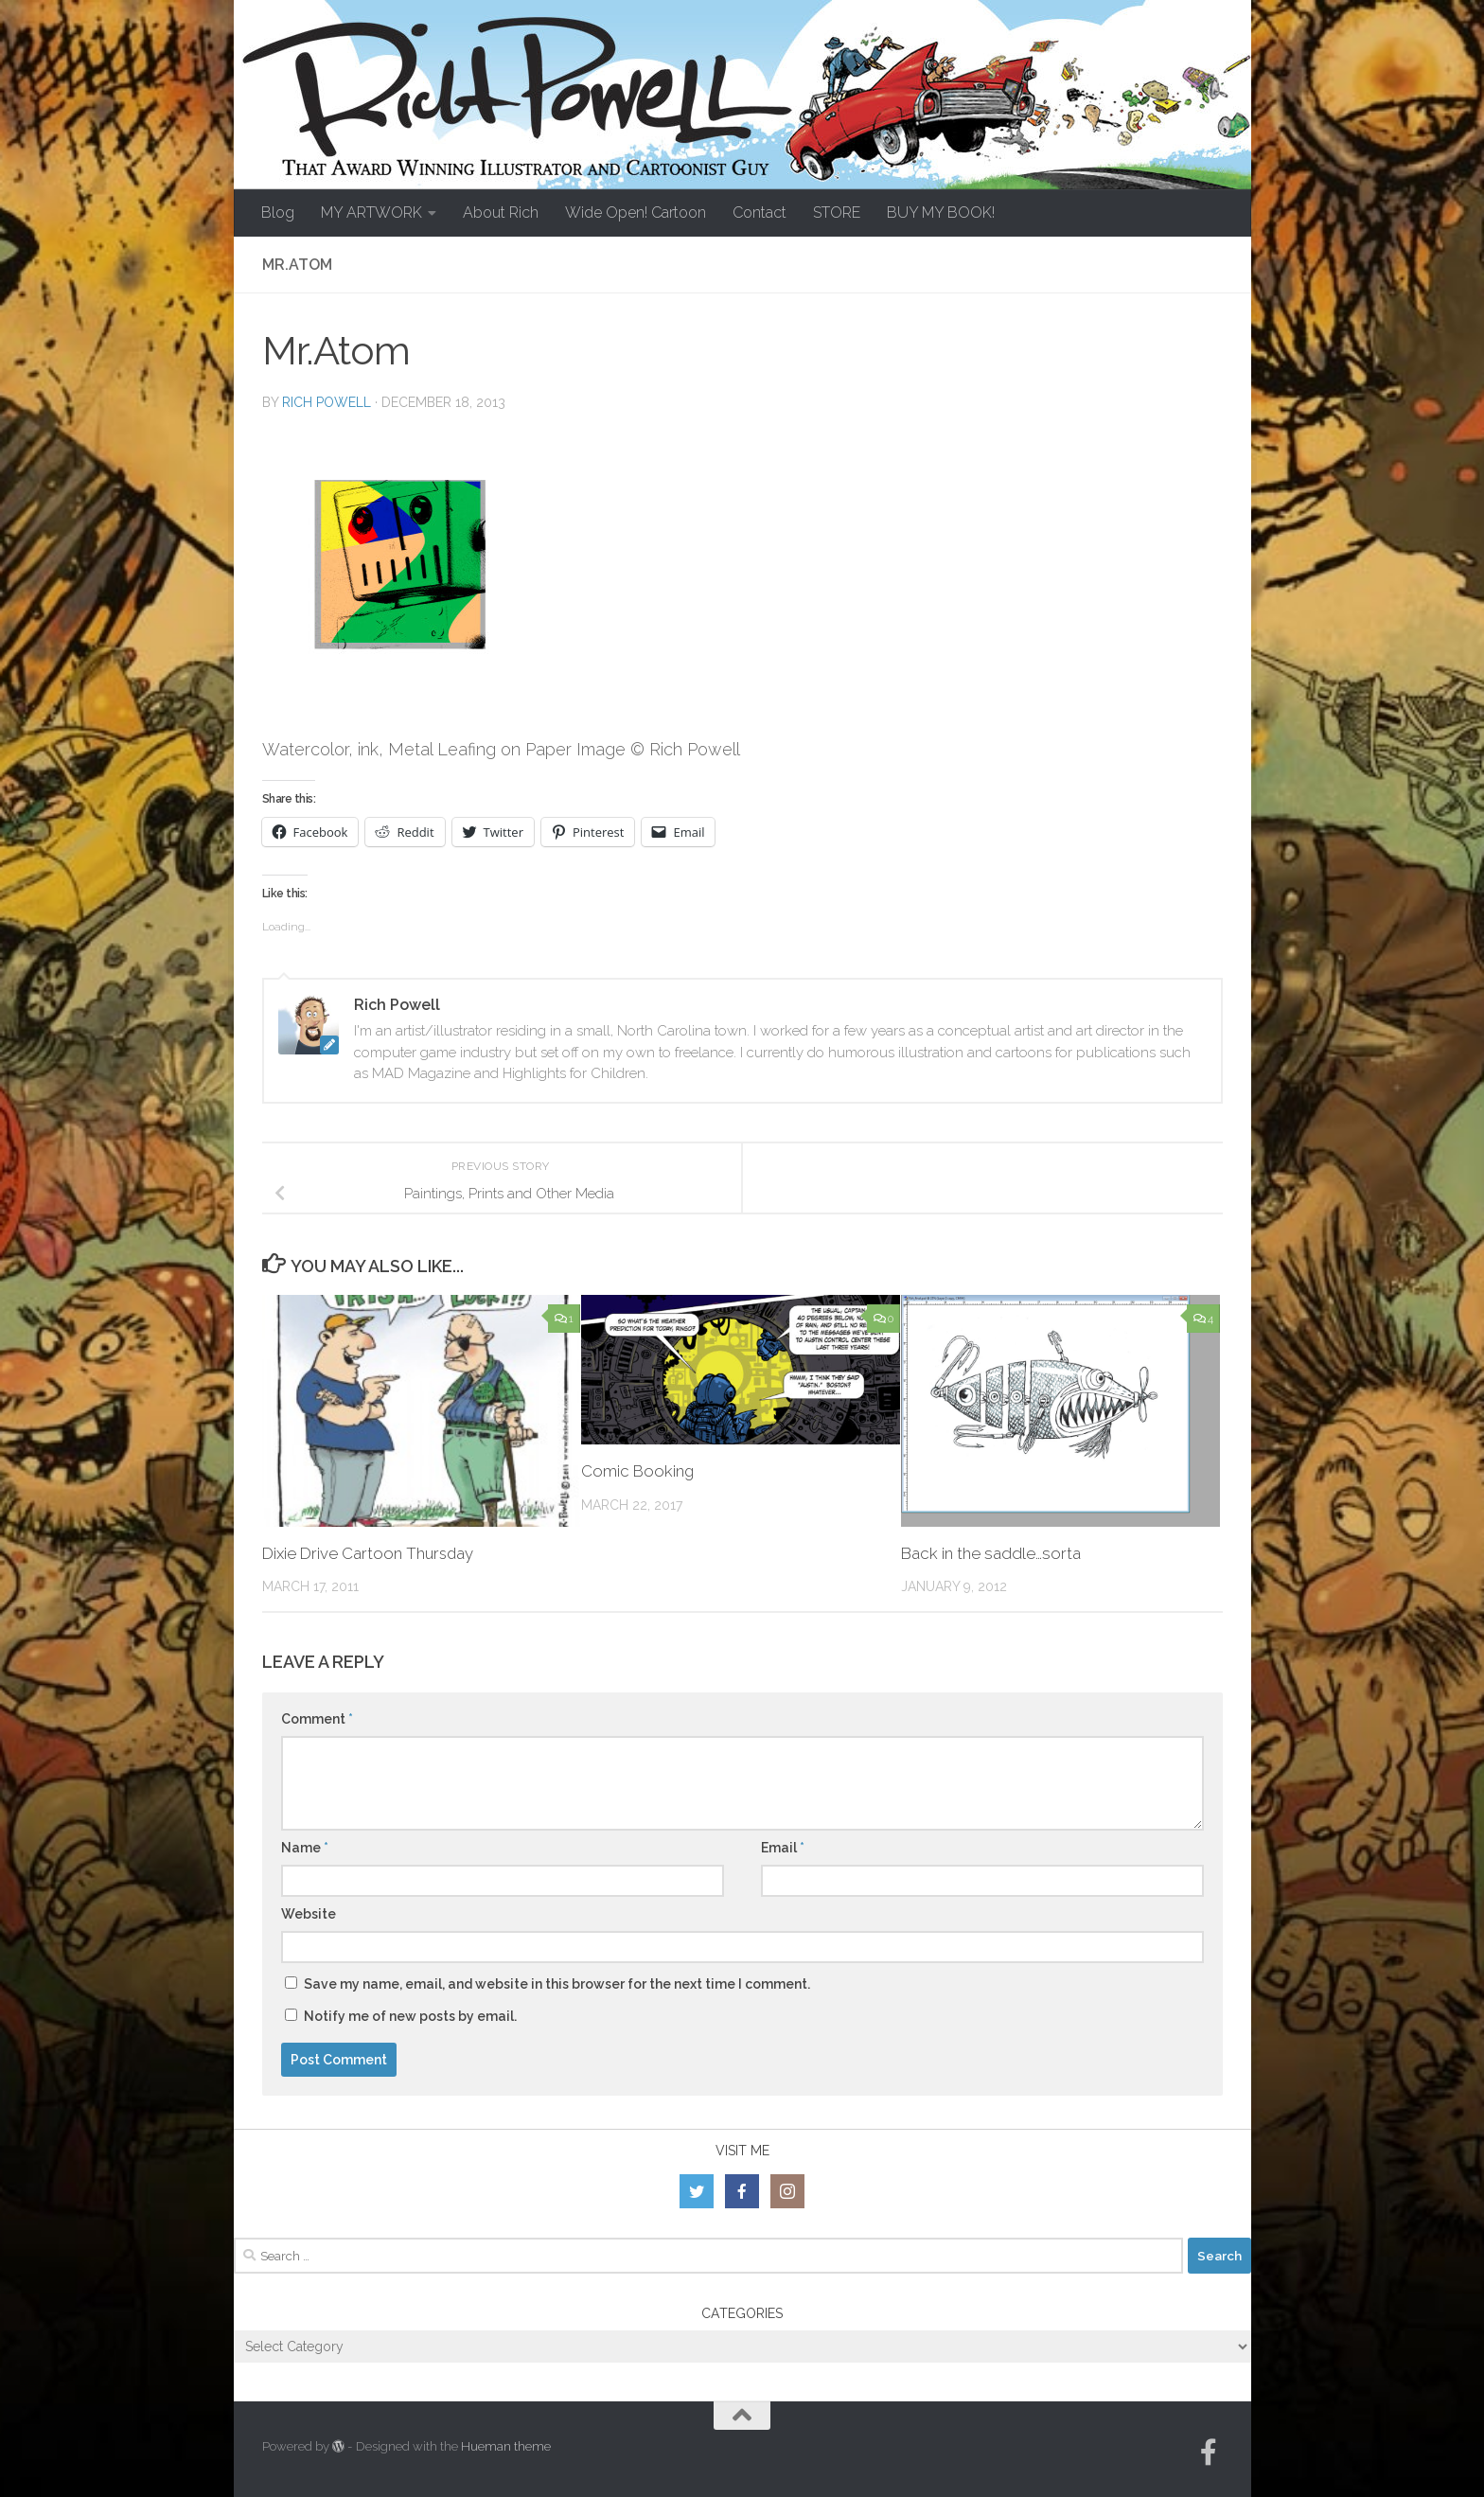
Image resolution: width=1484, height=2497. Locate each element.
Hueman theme (506, 2446)
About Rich (501, 212)
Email (782, 1847)
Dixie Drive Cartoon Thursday (369, 1553)
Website (308, 1913)
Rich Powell (326, 402)
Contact (759, 212)
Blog (277, 212)
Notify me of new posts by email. (410, 2016)
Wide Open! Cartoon (635, 212)
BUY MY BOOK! (941, 212)
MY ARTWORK (371, 212)
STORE (836, 212)
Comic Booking (638, 1470)
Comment (317, 1719)
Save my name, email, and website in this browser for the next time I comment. (557, 1984)
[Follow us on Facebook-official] (1208, 2452)
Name (304, 1847)
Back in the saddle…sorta (991, 1553)
